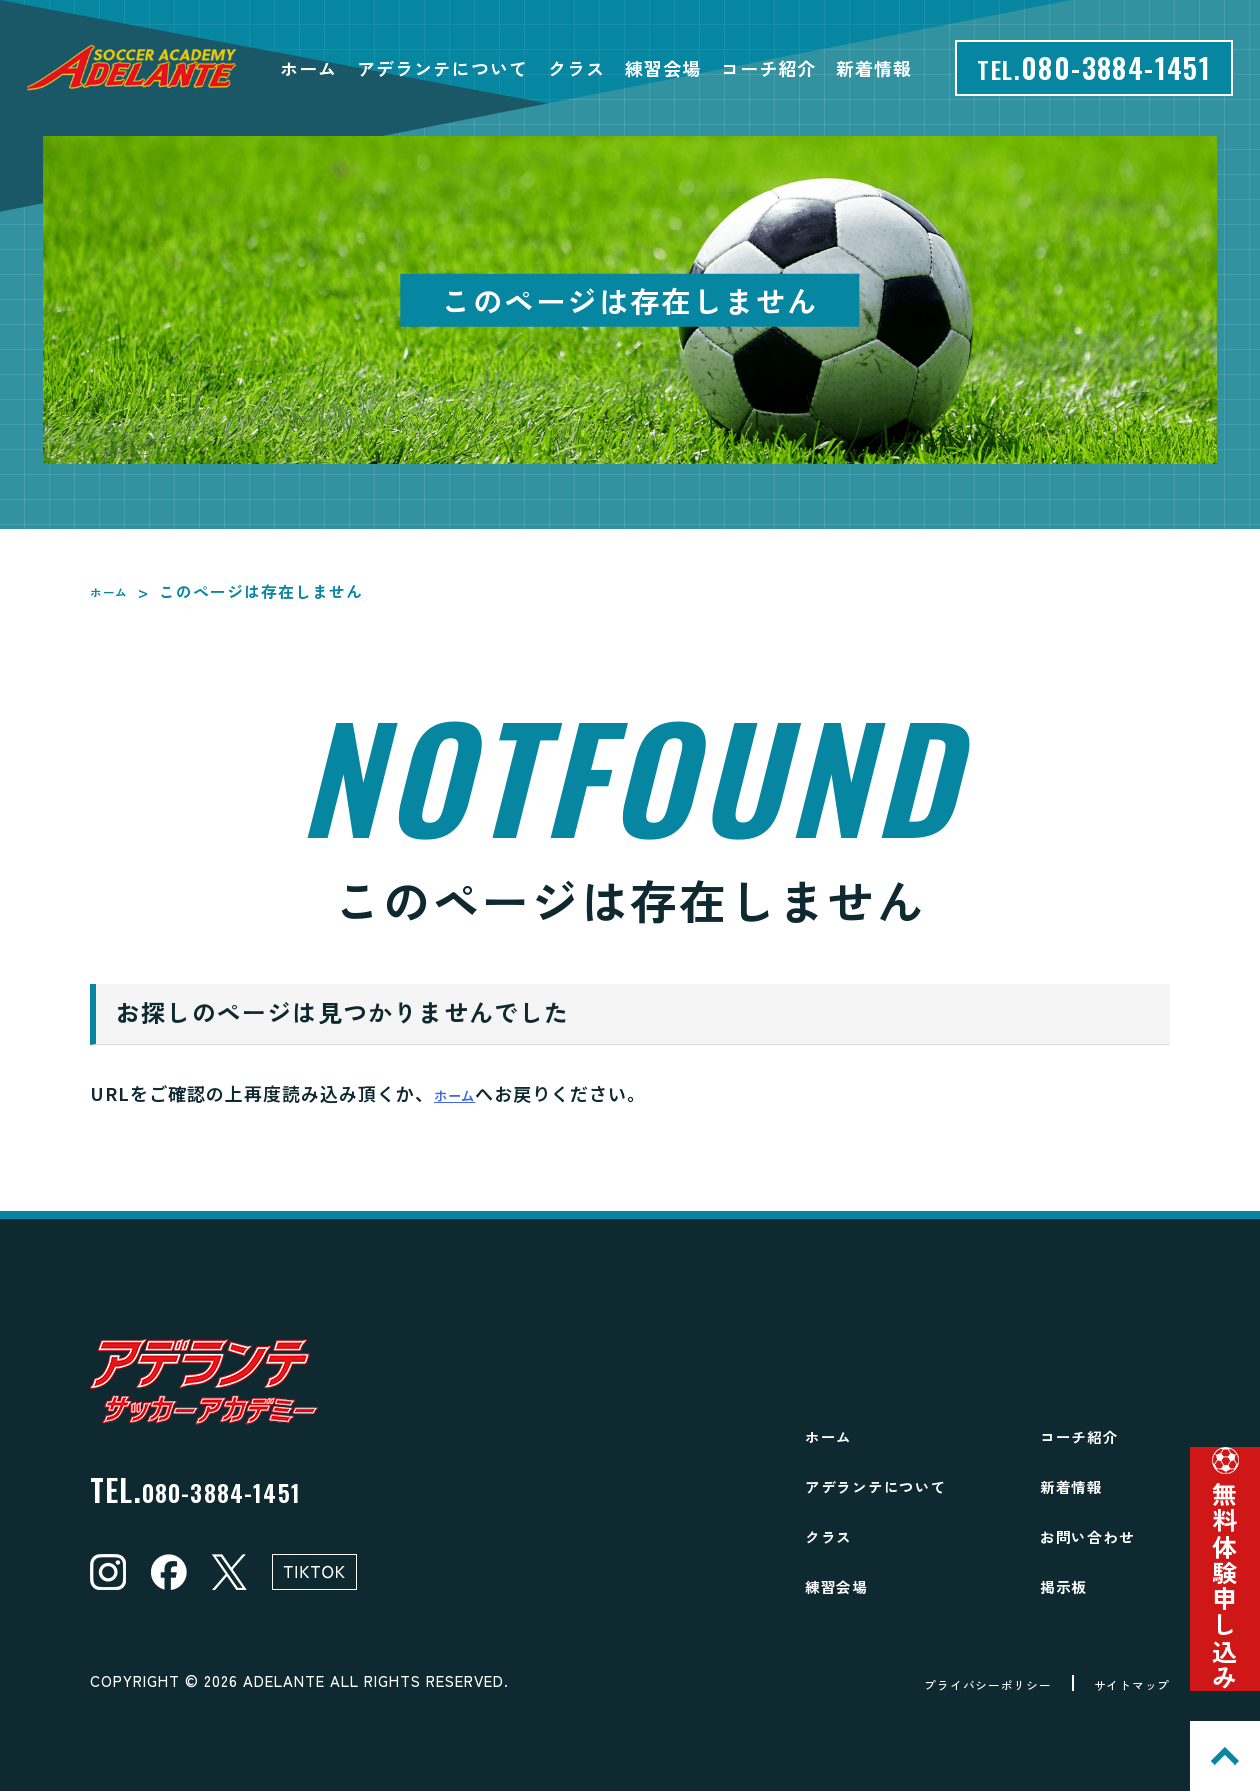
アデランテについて (442, 68)
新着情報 (874, 68)
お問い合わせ (1103, 1534)
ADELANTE (284, 1680)
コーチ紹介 (768, 68)
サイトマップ (1119, 1683)
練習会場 (663, 68)
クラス (576, 68)
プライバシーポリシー (941, 1683)
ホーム (308, 68)
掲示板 (1071, 1584)
